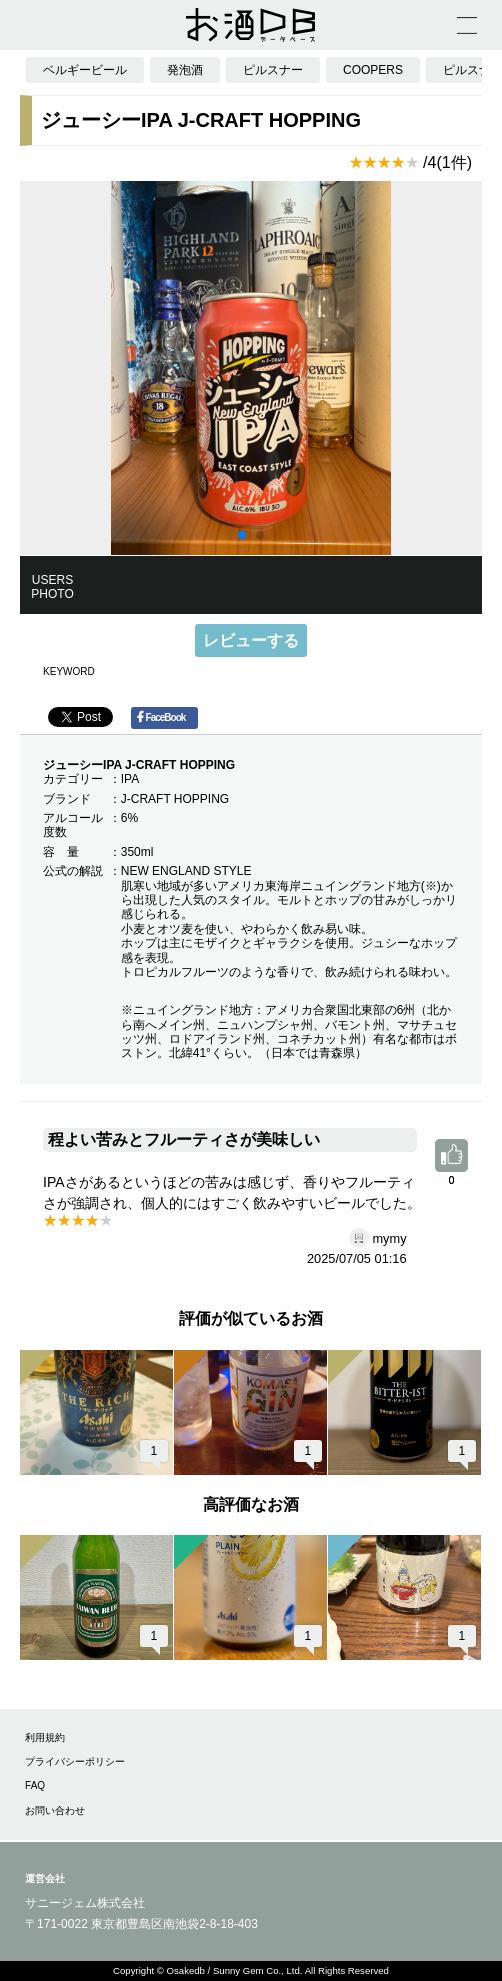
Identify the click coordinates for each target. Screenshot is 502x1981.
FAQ (35, 1785)
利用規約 (45, 1737)
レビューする (251, 640)
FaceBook (161, 717)
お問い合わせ (55, 1810)
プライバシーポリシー (75, 1761)
